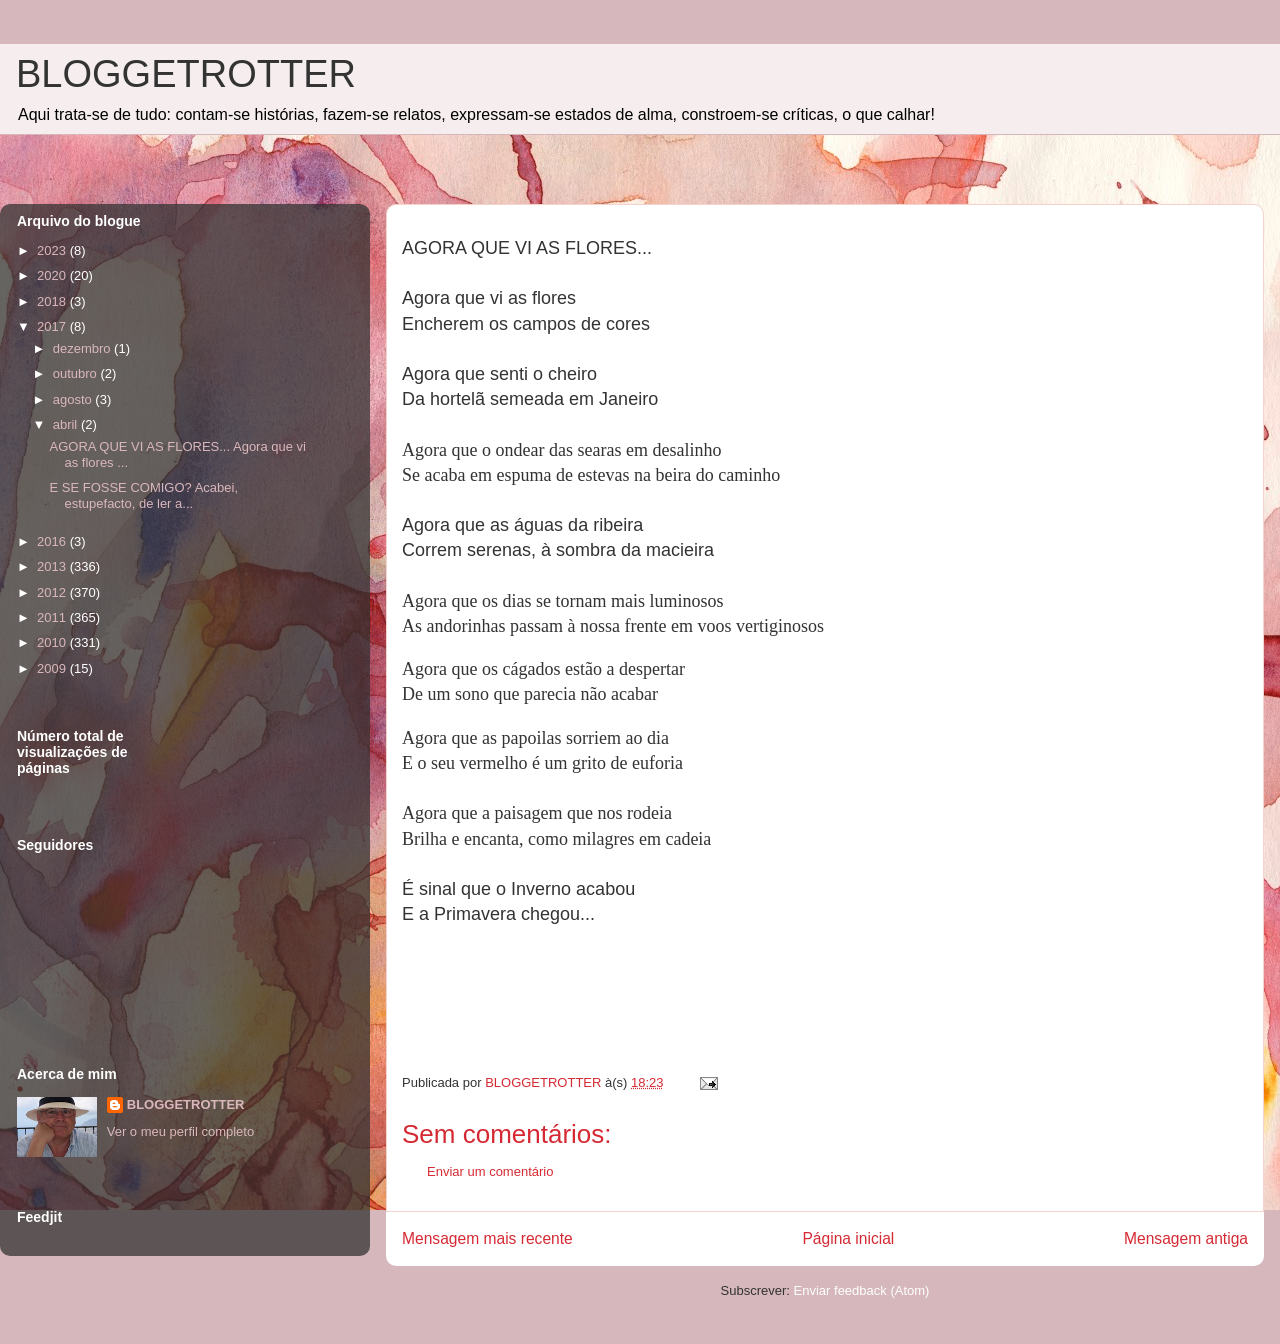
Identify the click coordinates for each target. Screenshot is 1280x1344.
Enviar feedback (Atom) (862, 1290)
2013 (53, 566)
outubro (77, 373)
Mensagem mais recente (487, 1238)
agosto (74, 399)
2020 (53, 275)
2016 (53, 541)
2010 (53, 642)
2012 (53, 592)
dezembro (83, 348)
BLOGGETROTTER (186, 74)
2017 (53, 326)
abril (67, 424)
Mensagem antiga (1186, 1238)
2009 (53, 668)
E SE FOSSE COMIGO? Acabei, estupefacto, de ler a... (143, 495)
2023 (53, 250)
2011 (53, 617)
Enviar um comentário (490, 1171)
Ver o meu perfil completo (180, 1131)
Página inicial (848, 1238)
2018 (53, 301)
